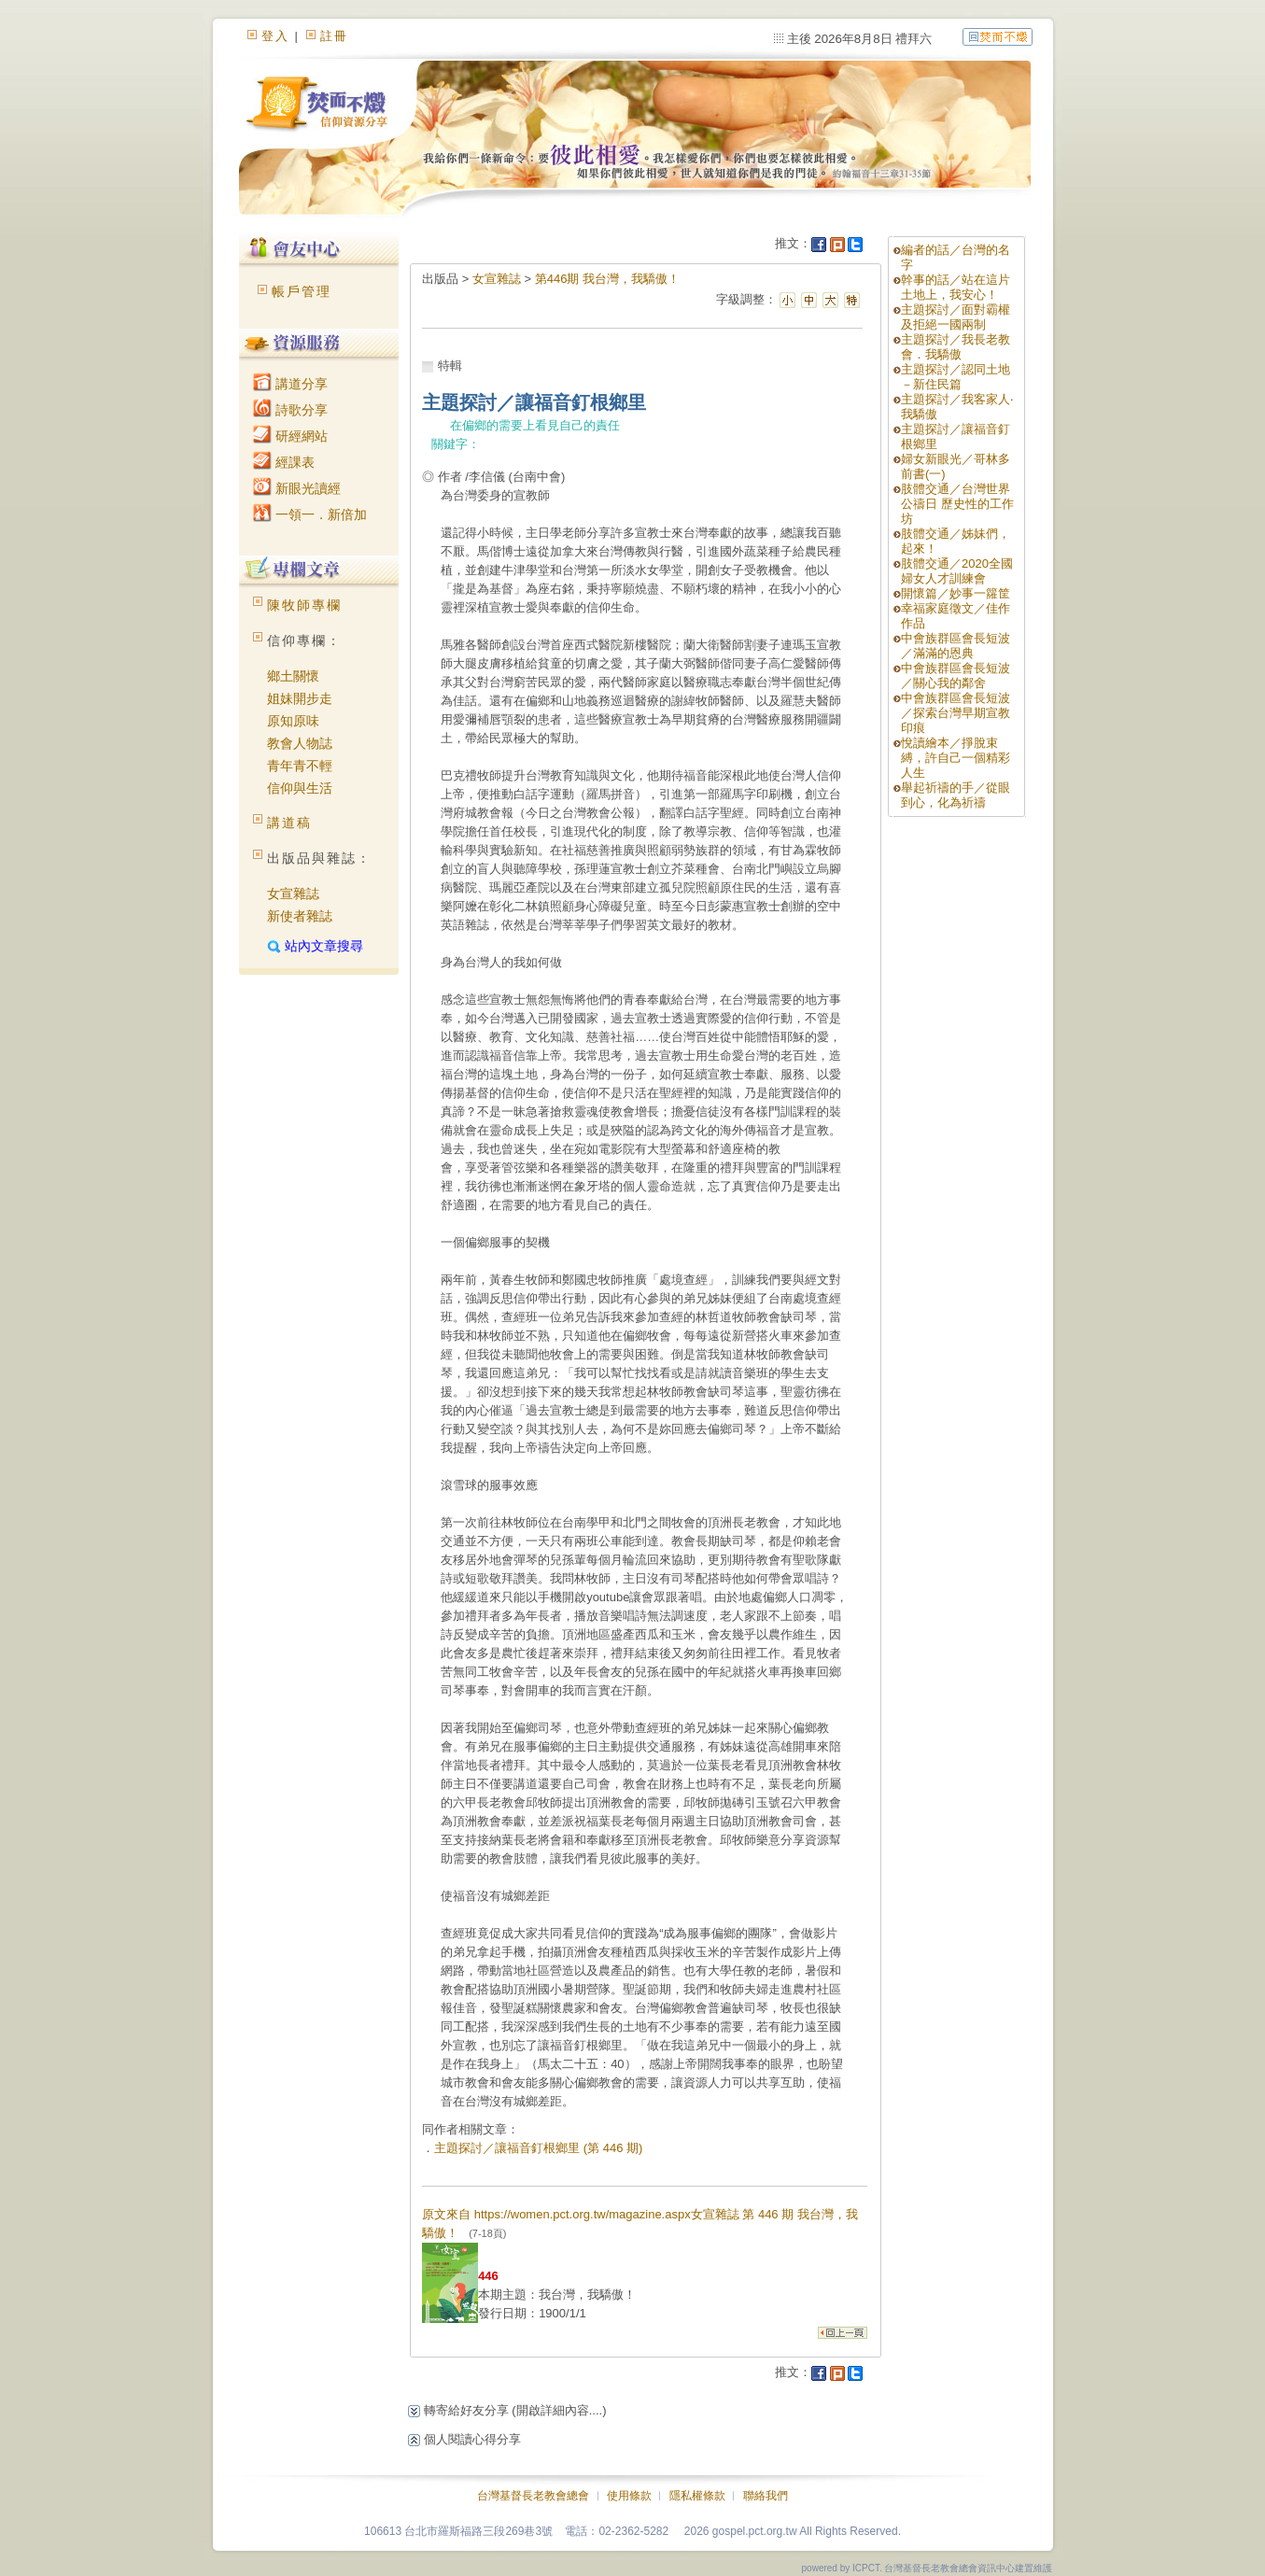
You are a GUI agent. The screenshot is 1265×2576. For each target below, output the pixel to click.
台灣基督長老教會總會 (533, 2495)
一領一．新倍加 (310, 514)
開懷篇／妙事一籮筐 (955, 593)
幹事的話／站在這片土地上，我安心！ (955, 287)
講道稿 (289, 822)
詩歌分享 (290, 409)
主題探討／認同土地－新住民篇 (955, 376)
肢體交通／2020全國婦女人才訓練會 (957, 570)
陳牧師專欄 (304, 605)
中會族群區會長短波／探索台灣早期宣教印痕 (955, 713)
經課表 (284, 462)
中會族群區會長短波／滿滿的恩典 (955, 645)
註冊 (334, 36)
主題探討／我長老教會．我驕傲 (955, 346)
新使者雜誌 (299, 915)
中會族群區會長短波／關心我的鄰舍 (955, 675)
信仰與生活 (299, 788)
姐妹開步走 (299, 698)
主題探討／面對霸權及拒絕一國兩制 (955, 317)
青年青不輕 (299, 765)
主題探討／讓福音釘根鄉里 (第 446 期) (538, 2148)
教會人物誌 (299, 743)
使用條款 (629, 2495)
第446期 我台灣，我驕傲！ (607, 279)
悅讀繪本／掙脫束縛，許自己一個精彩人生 (955, 758)
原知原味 (293, 720)
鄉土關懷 (293, 676)
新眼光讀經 (297, 488)
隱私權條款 (697, 2495)
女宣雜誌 (293, 893)
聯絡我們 (765, 2495)
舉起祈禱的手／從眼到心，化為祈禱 (955, 795)
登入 (275, 36)
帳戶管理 (301, 291)
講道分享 (290, 383)
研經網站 (290, 436)
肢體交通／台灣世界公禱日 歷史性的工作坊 (957, 504)
